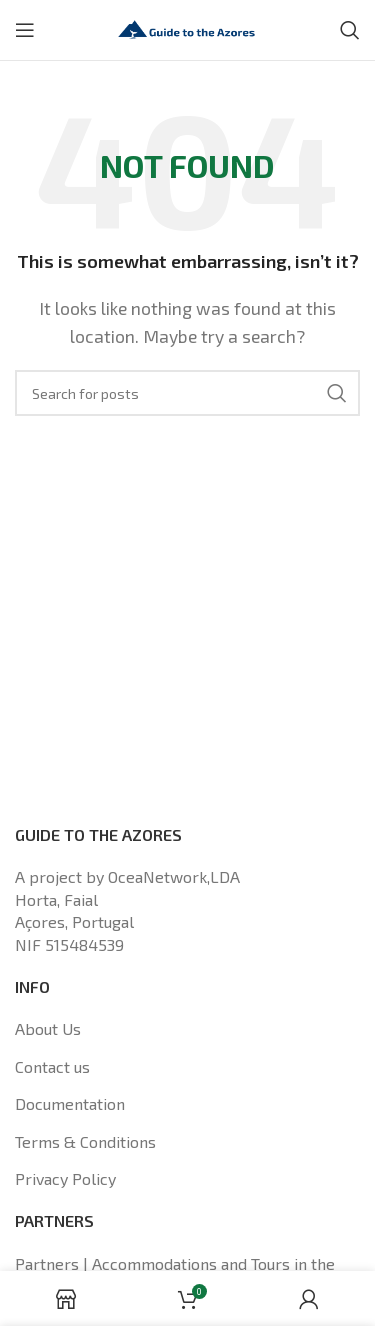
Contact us (52, 1066)
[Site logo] (188, 27)
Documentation (70, 1103)
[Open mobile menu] (25, 30)
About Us (48, 1028)
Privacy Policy (65, 1178)
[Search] (350, 30)
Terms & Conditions (85, 1141)
